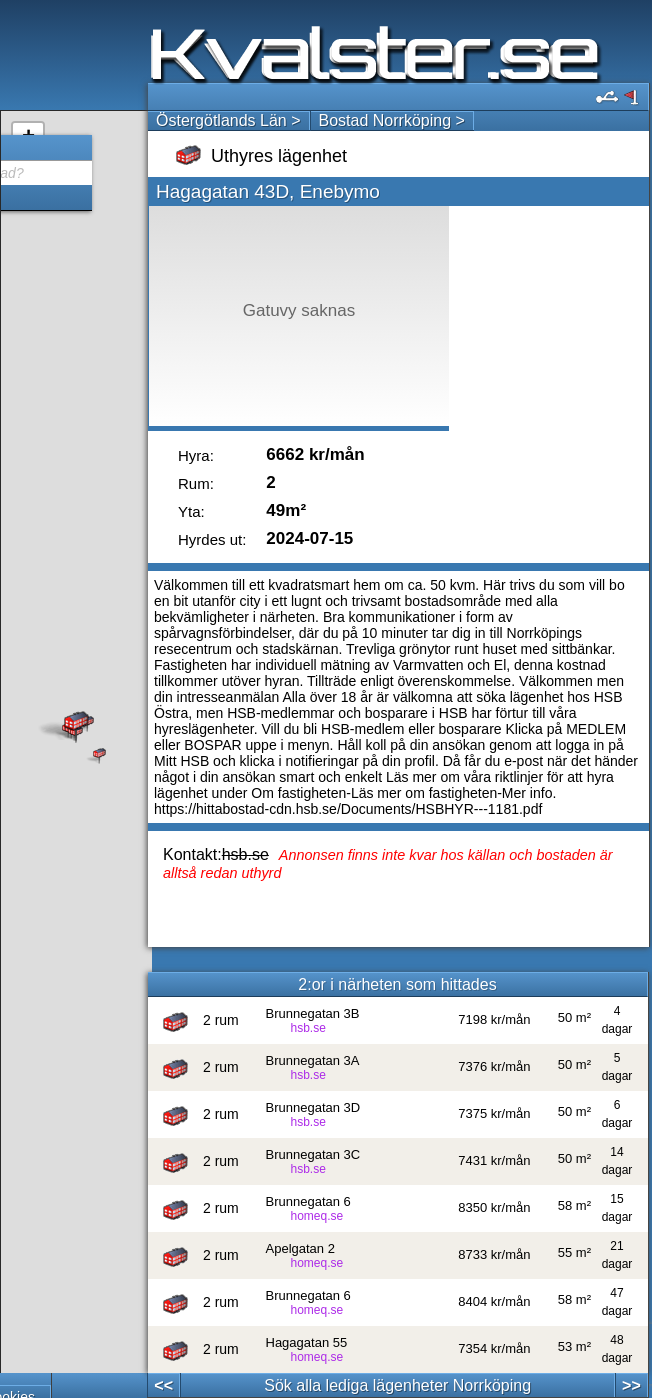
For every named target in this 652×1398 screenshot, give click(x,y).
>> (631, 1385)
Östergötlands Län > (228, 120)
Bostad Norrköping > (392, 120)
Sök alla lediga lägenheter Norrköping (397, 1385)
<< (163, 1385)
